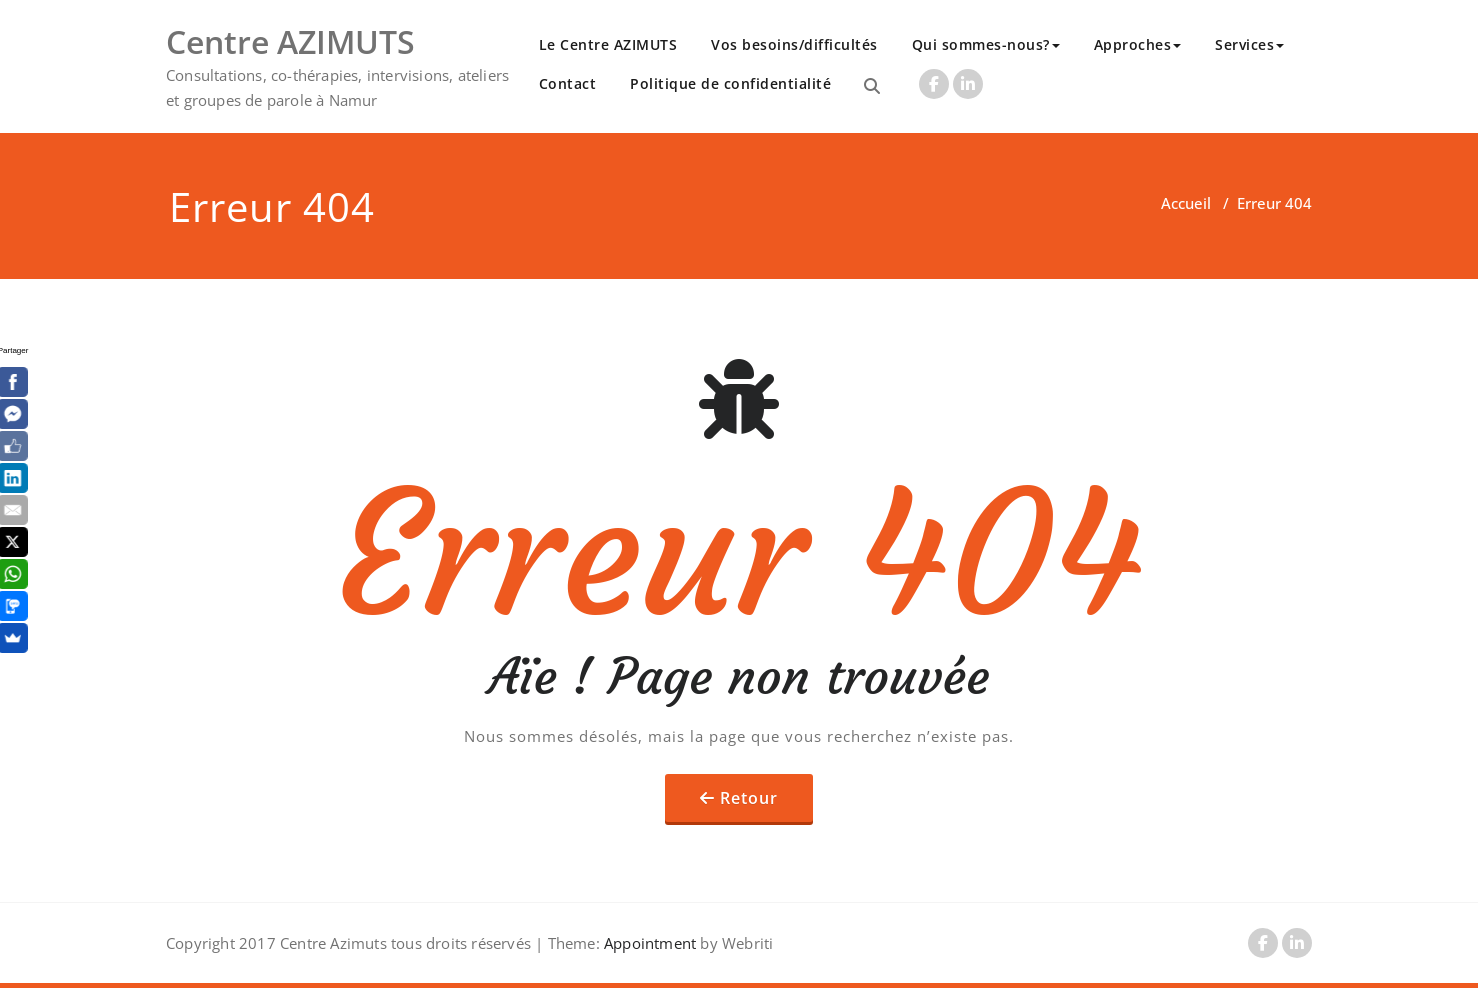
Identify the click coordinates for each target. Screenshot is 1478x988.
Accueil (1186, 203)
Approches (1138, 44)
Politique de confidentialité (730, 83)
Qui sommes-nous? (986, 44)
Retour (749, 798)
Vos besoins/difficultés (794, 44)
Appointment (648, 943)
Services (1249, 44)
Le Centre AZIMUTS (608, 44)
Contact (568, 83)
